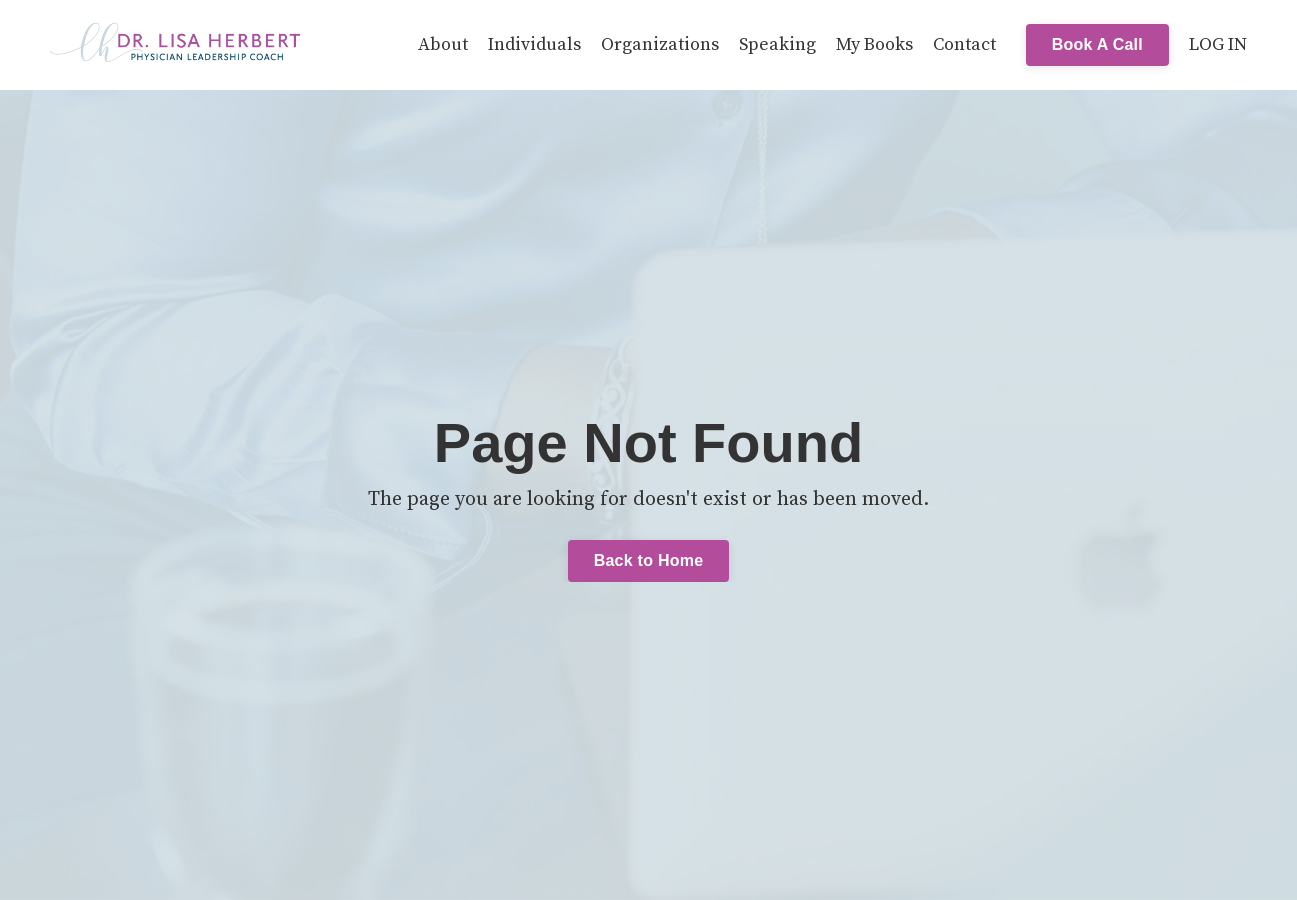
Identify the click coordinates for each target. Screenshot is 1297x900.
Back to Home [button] (649, 560)
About (443, 44)
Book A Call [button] (1097, 44)
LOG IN (1218, 44)
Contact (964, 44)
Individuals (534, 44)
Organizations (660, 44)
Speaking (777, 44)
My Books (874, 44)
